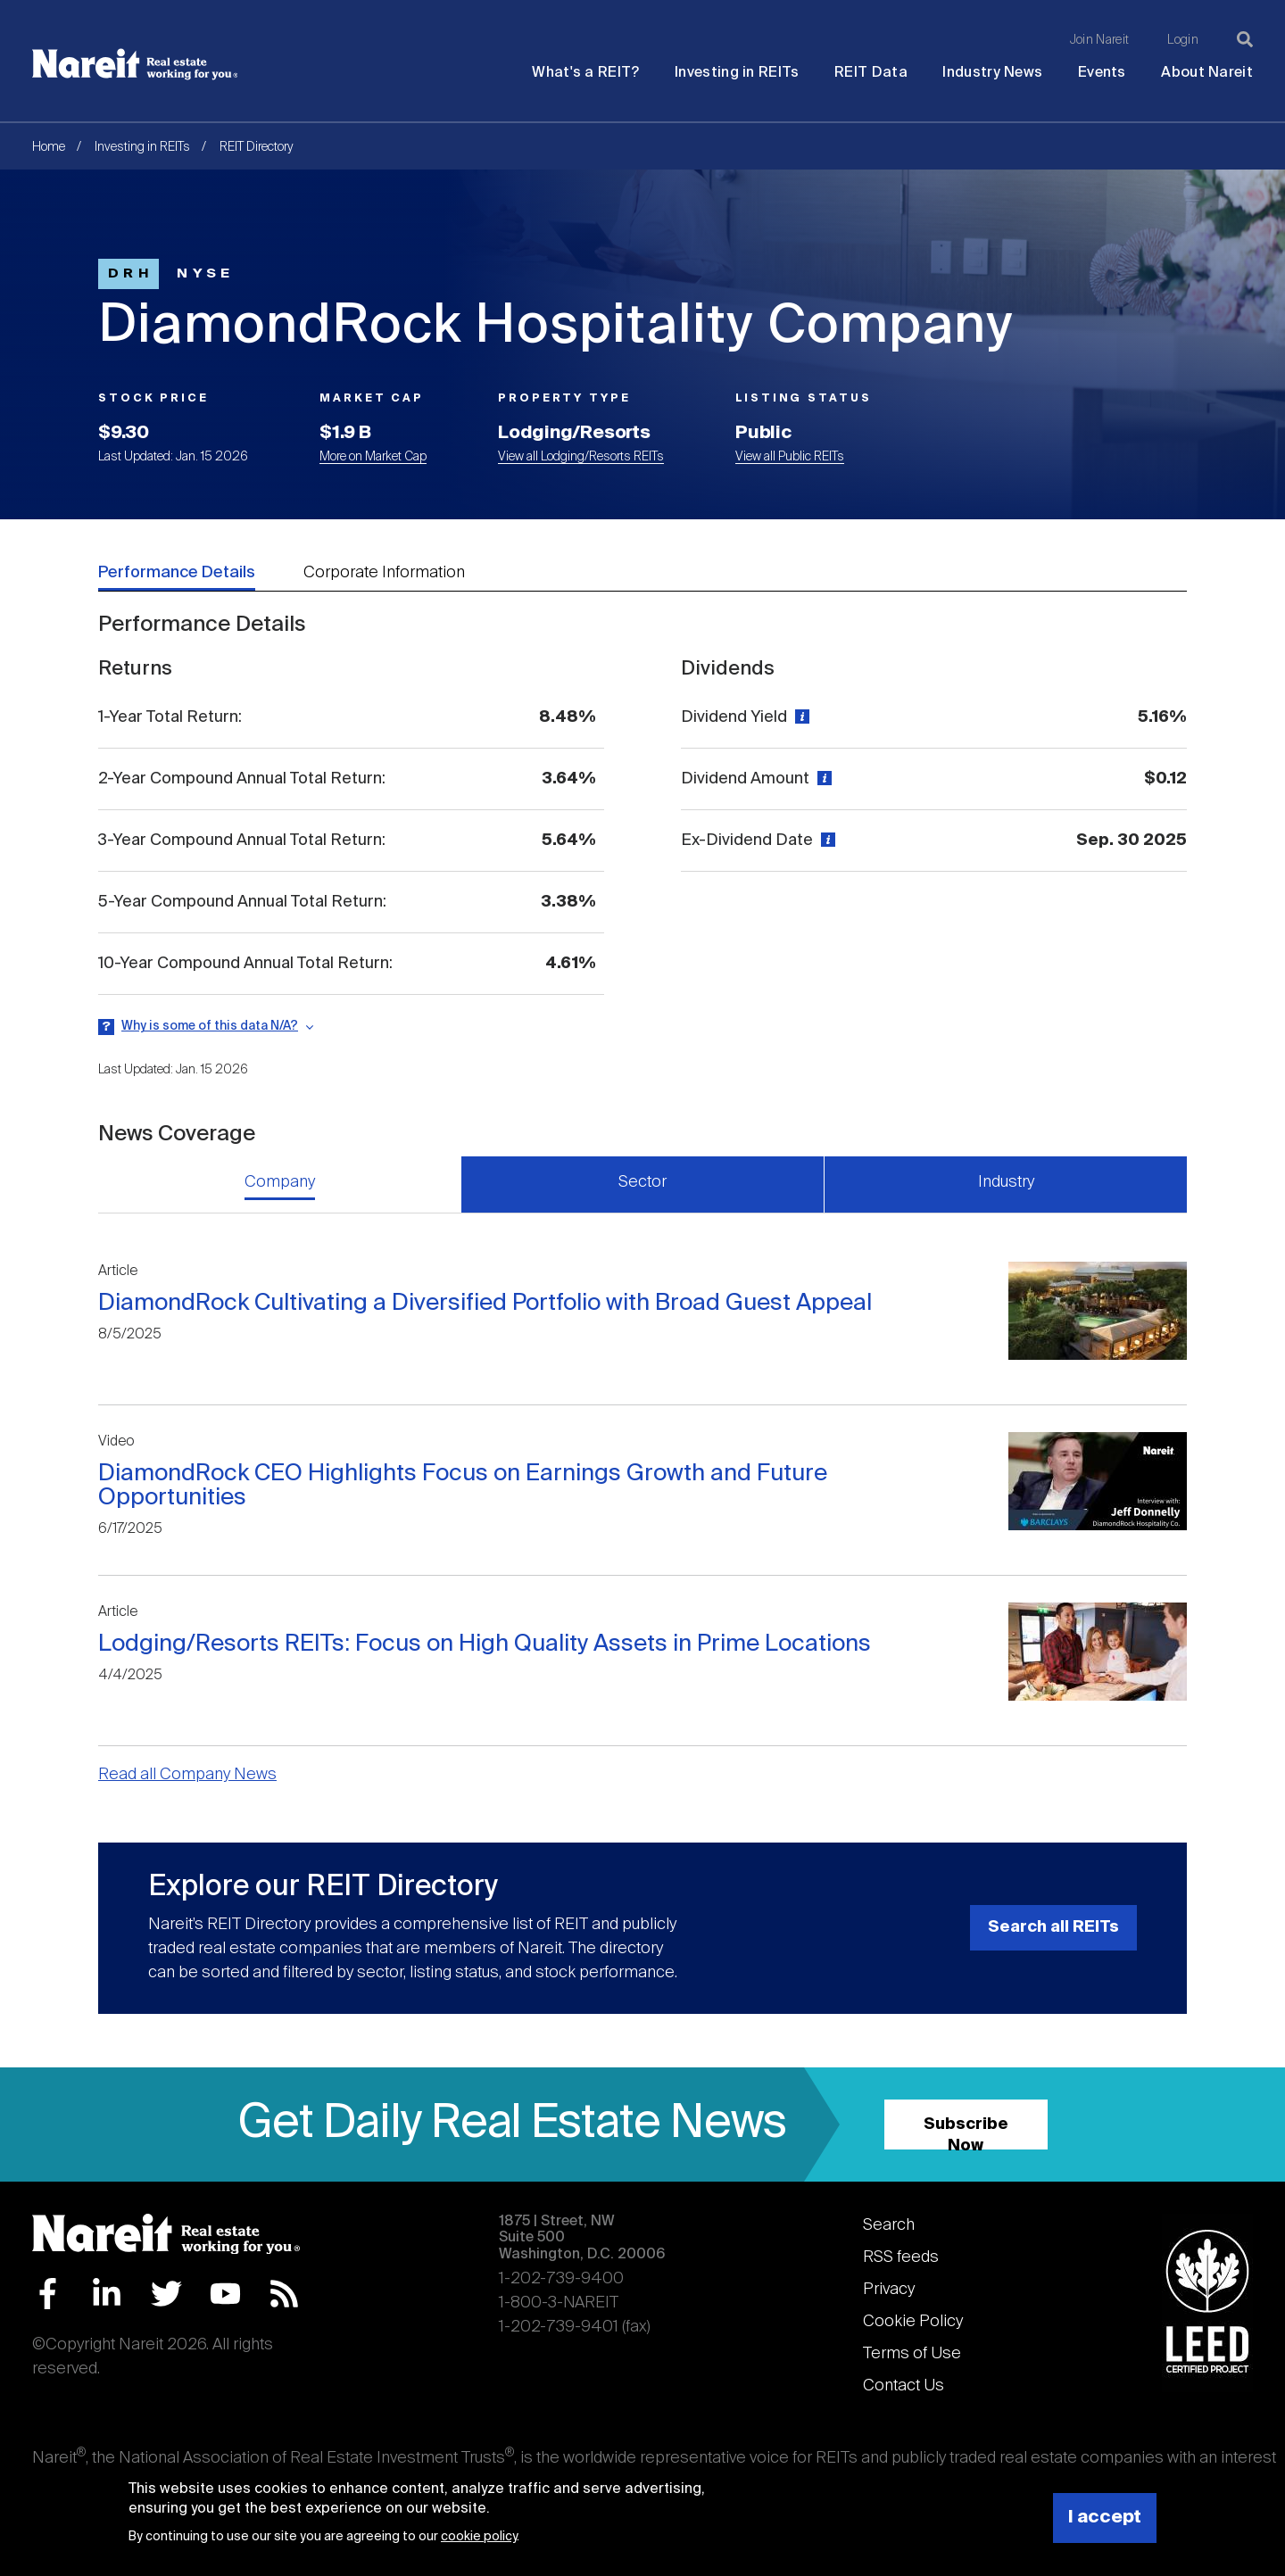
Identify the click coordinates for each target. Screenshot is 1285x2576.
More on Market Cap (373, 457)
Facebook (47, 2293)
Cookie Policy (913, 2322)
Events (1102, 72)
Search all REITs (1053, 1927)
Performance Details (176, 573)
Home (48, 147)
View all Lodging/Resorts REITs (581, 457)
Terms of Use (912, 2354)
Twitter (166, 2293)
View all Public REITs (789, 457)
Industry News (992, 72)
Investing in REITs (737, 72)
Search (889, 2225)
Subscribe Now (966, 2132)
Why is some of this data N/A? (209, 1026)
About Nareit (1207, 72)
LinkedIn (106, 2293)
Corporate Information (384, 573)
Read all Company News (187, 1775)
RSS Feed (284, 2293)
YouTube (225, 2293)
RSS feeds (901, 2257)
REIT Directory (257, 147)
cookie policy (479, 2536)
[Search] (1245, 39)
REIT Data (871, 72)
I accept (1104, 2517)
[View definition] (800, 717)
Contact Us (903, 2386)
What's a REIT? (585, 72)
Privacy (889, 2290)
